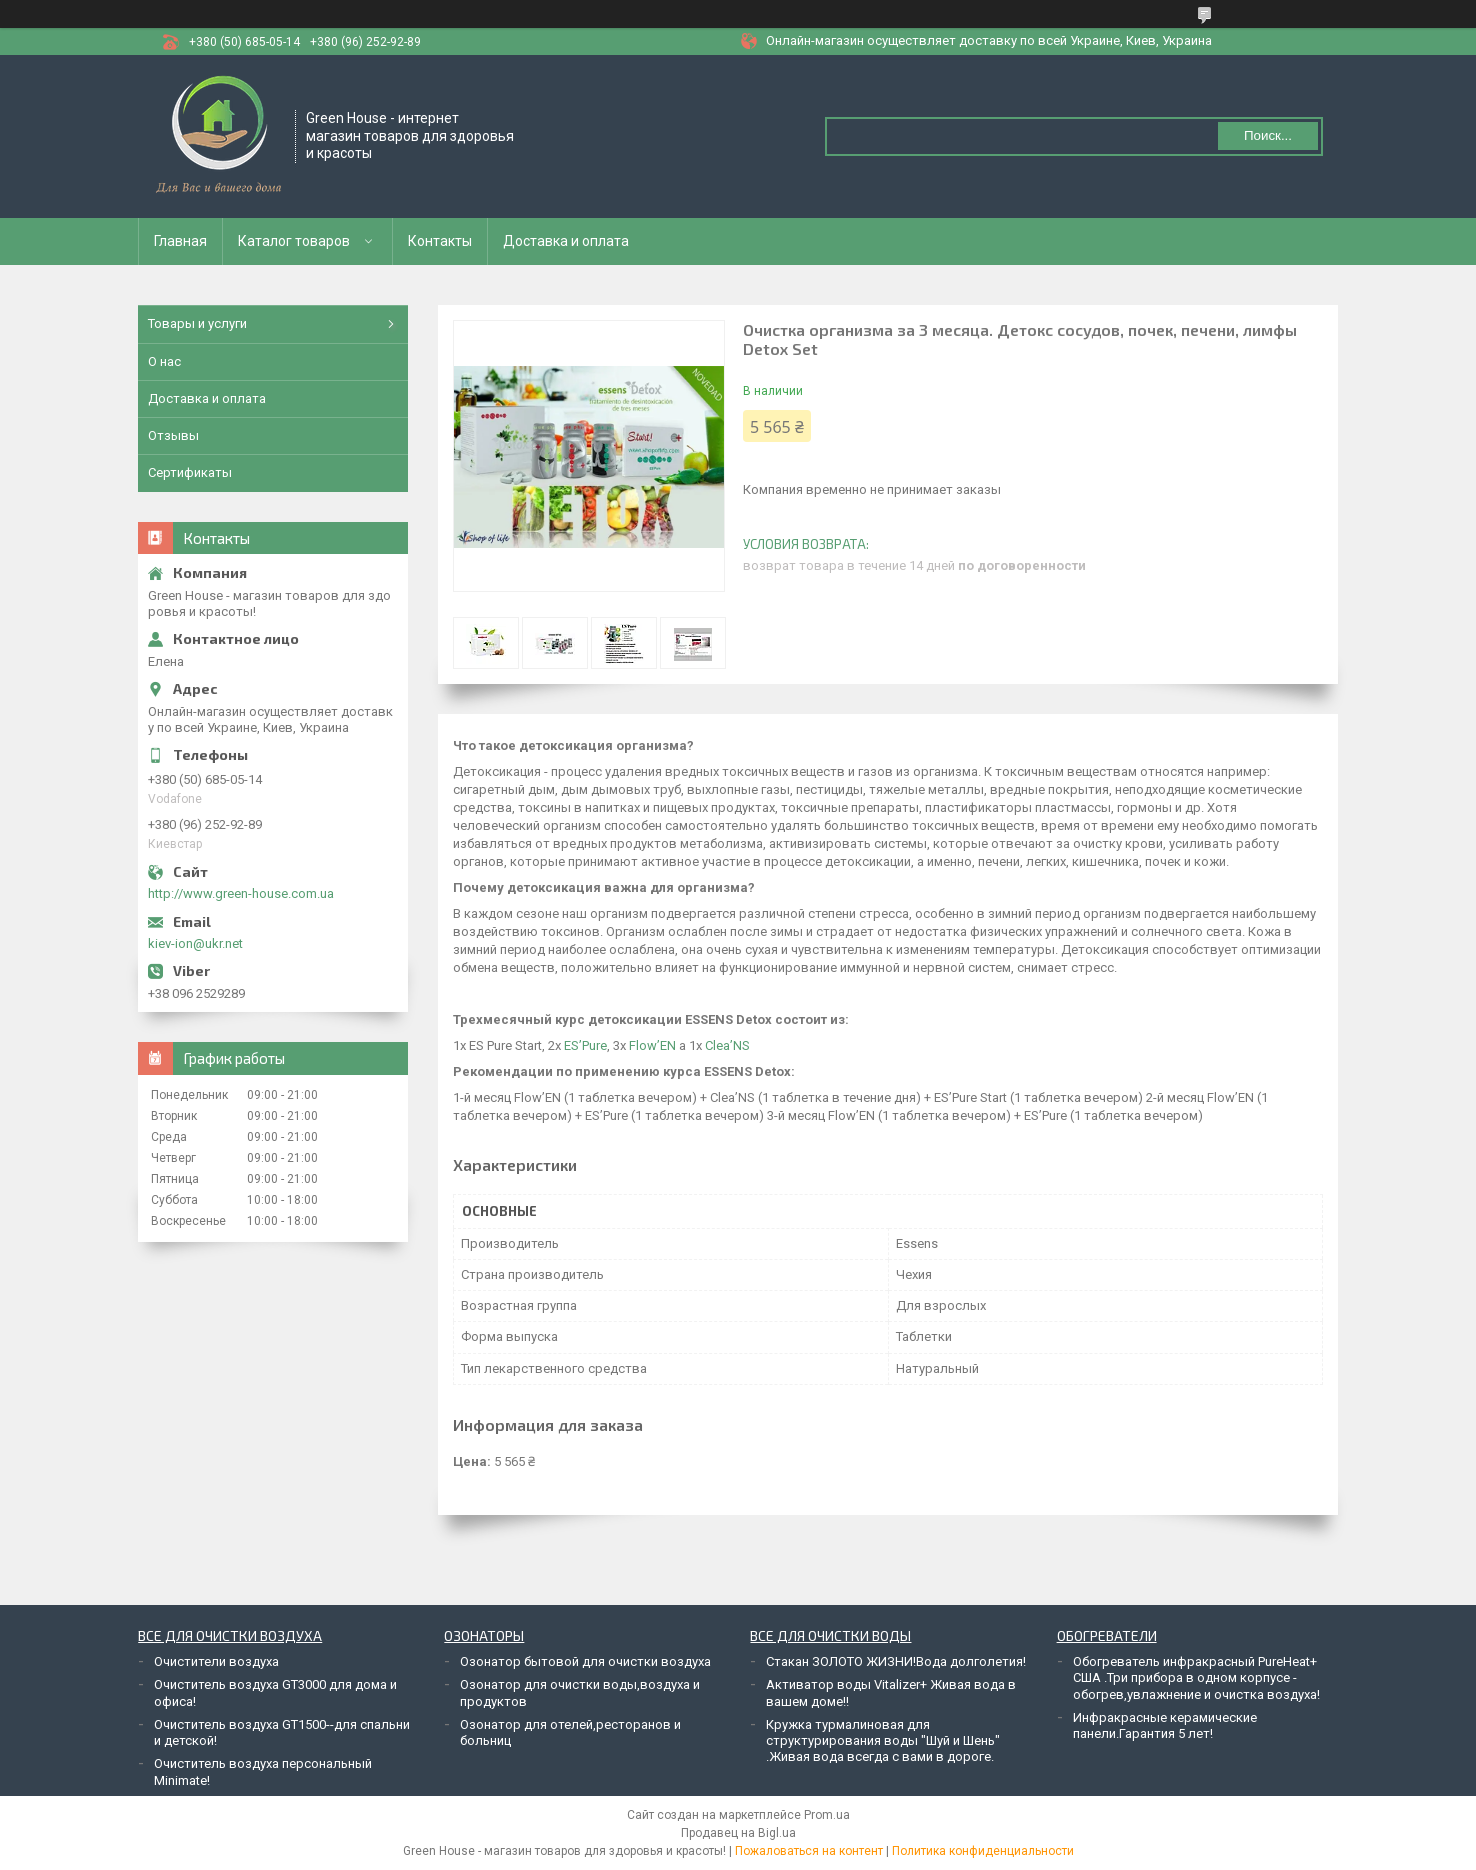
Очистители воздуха (216, 1661)
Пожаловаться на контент (809, 1851)
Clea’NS (726, 1045)
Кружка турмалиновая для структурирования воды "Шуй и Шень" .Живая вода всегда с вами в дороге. (883, 1741)
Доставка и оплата (566, 241)
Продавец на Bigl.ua (738, 1833)
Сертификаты (190, 472)
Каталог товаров (294, 241)
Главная (180, 241)
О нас (164, 361)
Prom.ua (827, 1815)
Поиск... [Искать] (1268, 135)
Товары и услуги (197, 323)
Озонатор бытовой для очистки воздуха (585, 1661)
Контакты (440, 241)
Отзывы (173, 435)
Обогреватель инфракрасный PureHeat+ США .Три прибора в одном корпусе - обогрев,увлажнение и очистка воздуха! (1196, 1678)
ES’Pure (584, 1045)
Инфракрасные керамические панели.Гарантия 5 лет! (1165, 1725)
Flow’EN (651, 1045)
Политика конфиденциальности (983, 1851)
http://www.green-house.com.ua (241, 893)
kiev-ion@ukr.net (195, 943)
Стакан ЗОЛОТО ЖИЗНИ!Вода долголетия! (896, 1661)
